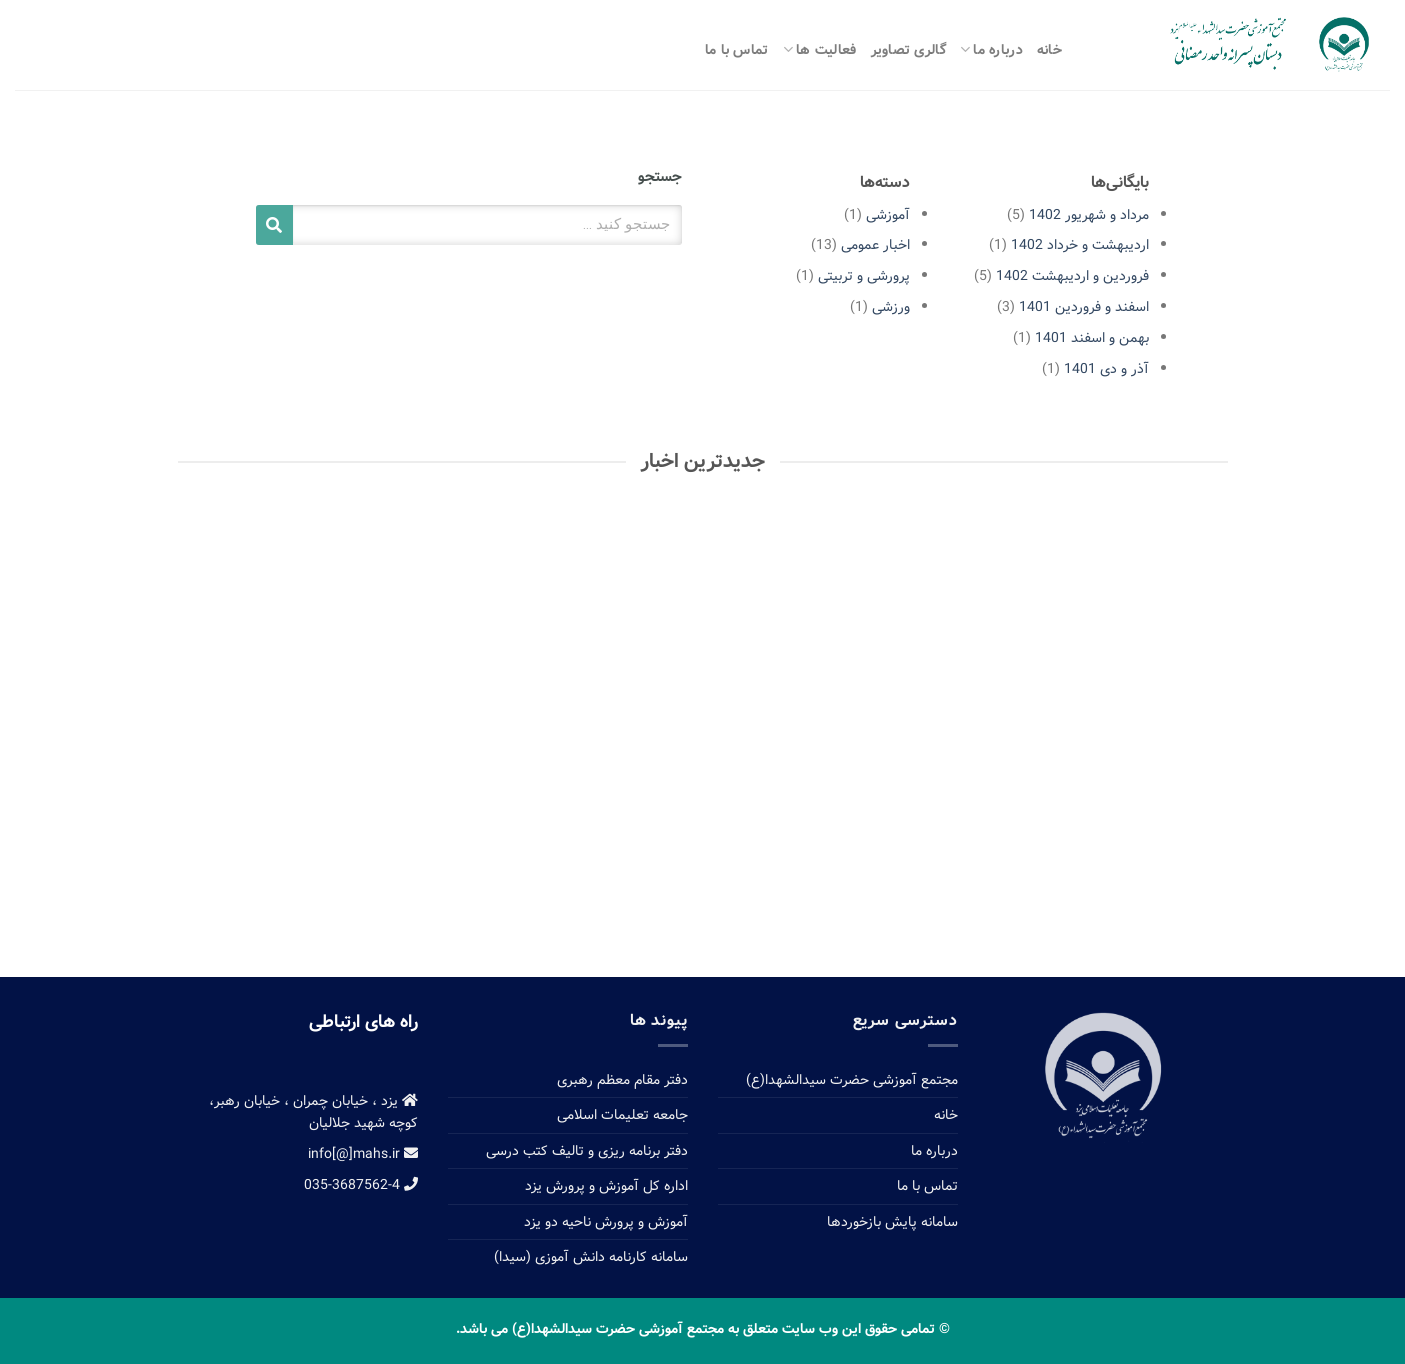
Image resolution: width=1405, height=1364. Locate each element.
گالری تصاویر (908, 50)
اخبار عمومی (875, 245)
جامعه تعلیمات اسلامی (622, 1115)
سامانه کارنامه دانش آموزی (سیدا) (591, 1257)
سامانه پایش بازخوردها (892, 1222)
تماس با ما (737, 50)
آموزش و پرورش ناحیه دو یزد (606, 1222)
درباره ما (991, 50)
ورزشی (891, 307)
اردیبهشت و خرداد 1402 (1080, 245)
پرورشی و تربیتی (864, 276)
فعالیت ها (820, 50)
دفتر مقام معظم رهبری (622, 1080)
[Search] (274, 225)
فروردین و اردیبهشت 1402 (1072, 276)
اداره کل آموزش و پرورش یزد (606, 1186)
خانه (1049, 50)
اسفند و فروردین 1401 (1084, 307)
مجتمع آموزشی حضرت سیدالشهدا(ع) (852, 1080)
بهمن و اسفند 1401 (1092, 338)
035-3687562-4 (361, 1185)
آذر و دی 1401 (1106, 369)
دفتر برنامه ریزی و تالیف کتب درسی (587, 1151)
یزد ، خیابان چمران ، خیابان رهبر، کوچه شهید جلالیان (313, 1112)
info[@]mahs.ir (363, 1154)
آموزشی (888, 215)
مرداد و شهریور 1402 (1089, 215)
